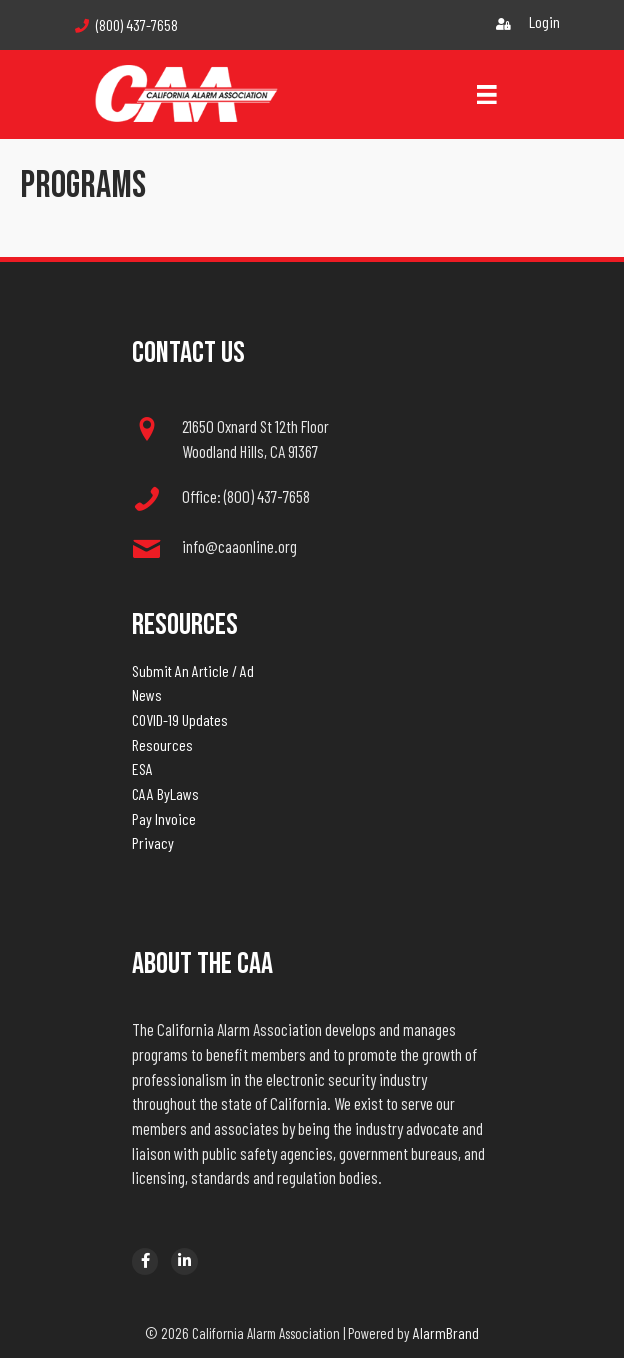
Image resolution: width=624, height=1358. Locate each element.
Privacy (153, 842)
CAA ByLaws (165, 793)
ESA (142, 768)
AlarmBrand (446, 1332)
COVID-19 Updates (180, 719)
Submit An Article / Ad (193, 670)
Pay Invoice (164, 818)
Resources (162, 744)
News (147, 694)
